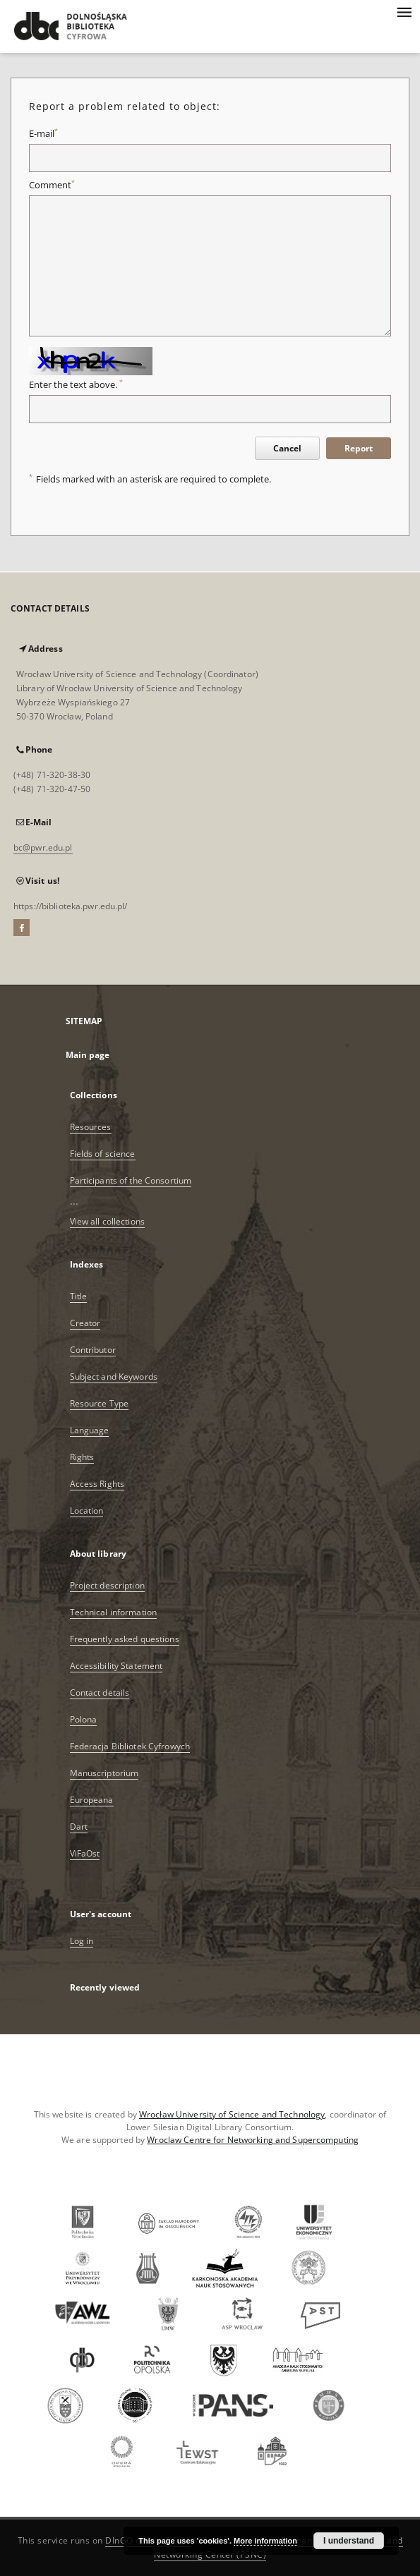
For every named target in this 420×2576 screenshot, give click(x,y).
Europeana (92, 1800)
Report (358, 448)
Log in (82, 1941)
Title (79, 1296)
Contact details (100, 1693)
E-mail (43, 134)
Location (87, 1511)
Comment (52, 185)
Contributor (93, 1350)
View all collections (107, 1221)
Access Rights (97, 1484)
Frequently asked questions (124, 1639)
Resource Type (99, 1403)
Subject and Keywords (113, 1377)
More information (265, 2540)
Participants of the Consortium (131, 1180)
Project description (107, 1585)
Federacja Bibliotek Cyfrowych (130, 1746)
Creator (85, 1323)
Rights (82, 1457)
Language (89, 1430)
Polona (83, 1719)
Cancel (287, 448)
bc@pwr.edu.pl (43, 847)
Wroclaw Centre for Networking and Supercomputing (253, 2140)
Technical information (113, 1612)
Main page (88, 1055)
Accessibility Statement (116, 1666)
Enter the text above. (76, 385)
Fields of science (103, 1154)
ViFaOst (85, 1853)
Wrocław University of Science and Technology (232, 2114)
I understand (348, 2541)
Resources (91, 1127)
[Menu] (403, 11)
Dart (79, 1827)
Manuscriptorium (104, 1773)
